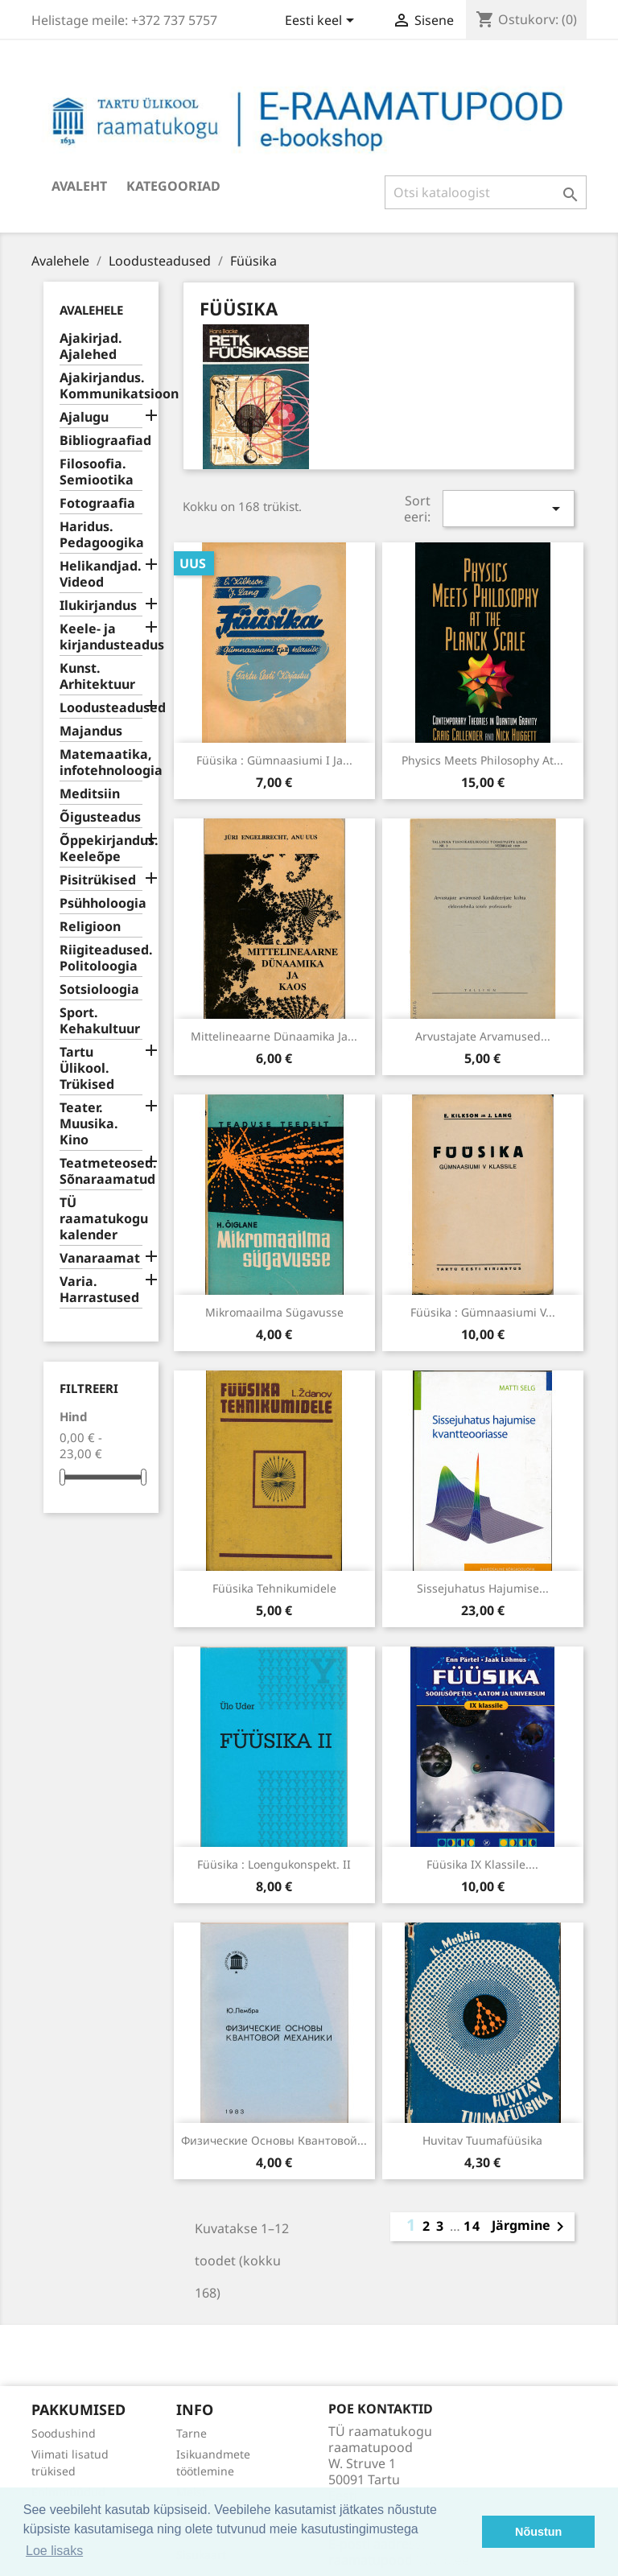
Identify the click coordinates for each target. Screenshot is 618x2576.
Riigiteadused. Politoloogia (101, 958)
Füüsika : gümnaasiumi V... (482, 1312)
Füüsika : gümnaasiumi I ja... (274, 760)
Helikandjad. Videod (101, 574)
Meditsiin (90, 793)
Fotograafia (97, 503)
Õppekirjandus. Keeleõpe (101, 848)
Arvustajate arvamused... (482, 1036)
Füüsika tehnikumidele (274, 1588)
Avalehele (91, 310)
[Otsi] (486, 192)
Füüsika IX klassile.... (482, 1864)
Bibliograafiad (101, 440)
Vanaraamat (100, 1258)
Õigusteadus (100, 817)
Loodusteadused (101, 707)
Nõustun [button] (538, 2531)
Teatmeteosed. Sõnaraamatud (101, 1171)
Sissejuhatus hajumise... (483, 1588)
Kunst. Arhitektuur (97, 676)
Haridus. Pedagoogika (101, 534)
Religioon (90, 926)
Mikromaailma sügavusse (274, 1312)
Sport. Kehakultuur (100, 1020)
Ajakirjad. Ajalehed (91, 346)
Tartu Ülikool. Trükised (87, 1068)
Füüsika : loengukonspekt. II (274, 1864)
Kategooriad (173, 186)
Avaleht (79, 186)
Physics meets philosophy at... (482, 760)
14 (472, 2226)
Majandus (91, 731)
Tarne (191, 2433)
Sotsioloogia (99, 989)
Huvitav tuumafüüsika (482, 2140)
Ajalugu (84, 417)
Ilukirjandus (98, 605)
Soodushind (63, 2433)
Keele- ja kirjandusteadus (101, 636)
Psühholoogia (101, 903)
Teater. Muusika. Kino (89, 1123)
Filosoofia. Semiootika (97, 471)
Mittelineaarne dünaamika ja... (274, 1036)
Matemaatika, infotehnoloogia (101, 762)
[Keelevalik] (322, 21)
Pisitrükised (98, 880)
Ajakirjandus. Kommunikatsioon (101, 385)
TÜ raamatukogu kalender (101, 1218)
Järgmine (531, 2226)
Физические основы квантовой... (274, 2140)
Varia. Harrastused (99, 1289)
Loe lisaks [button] (54, 2550)
